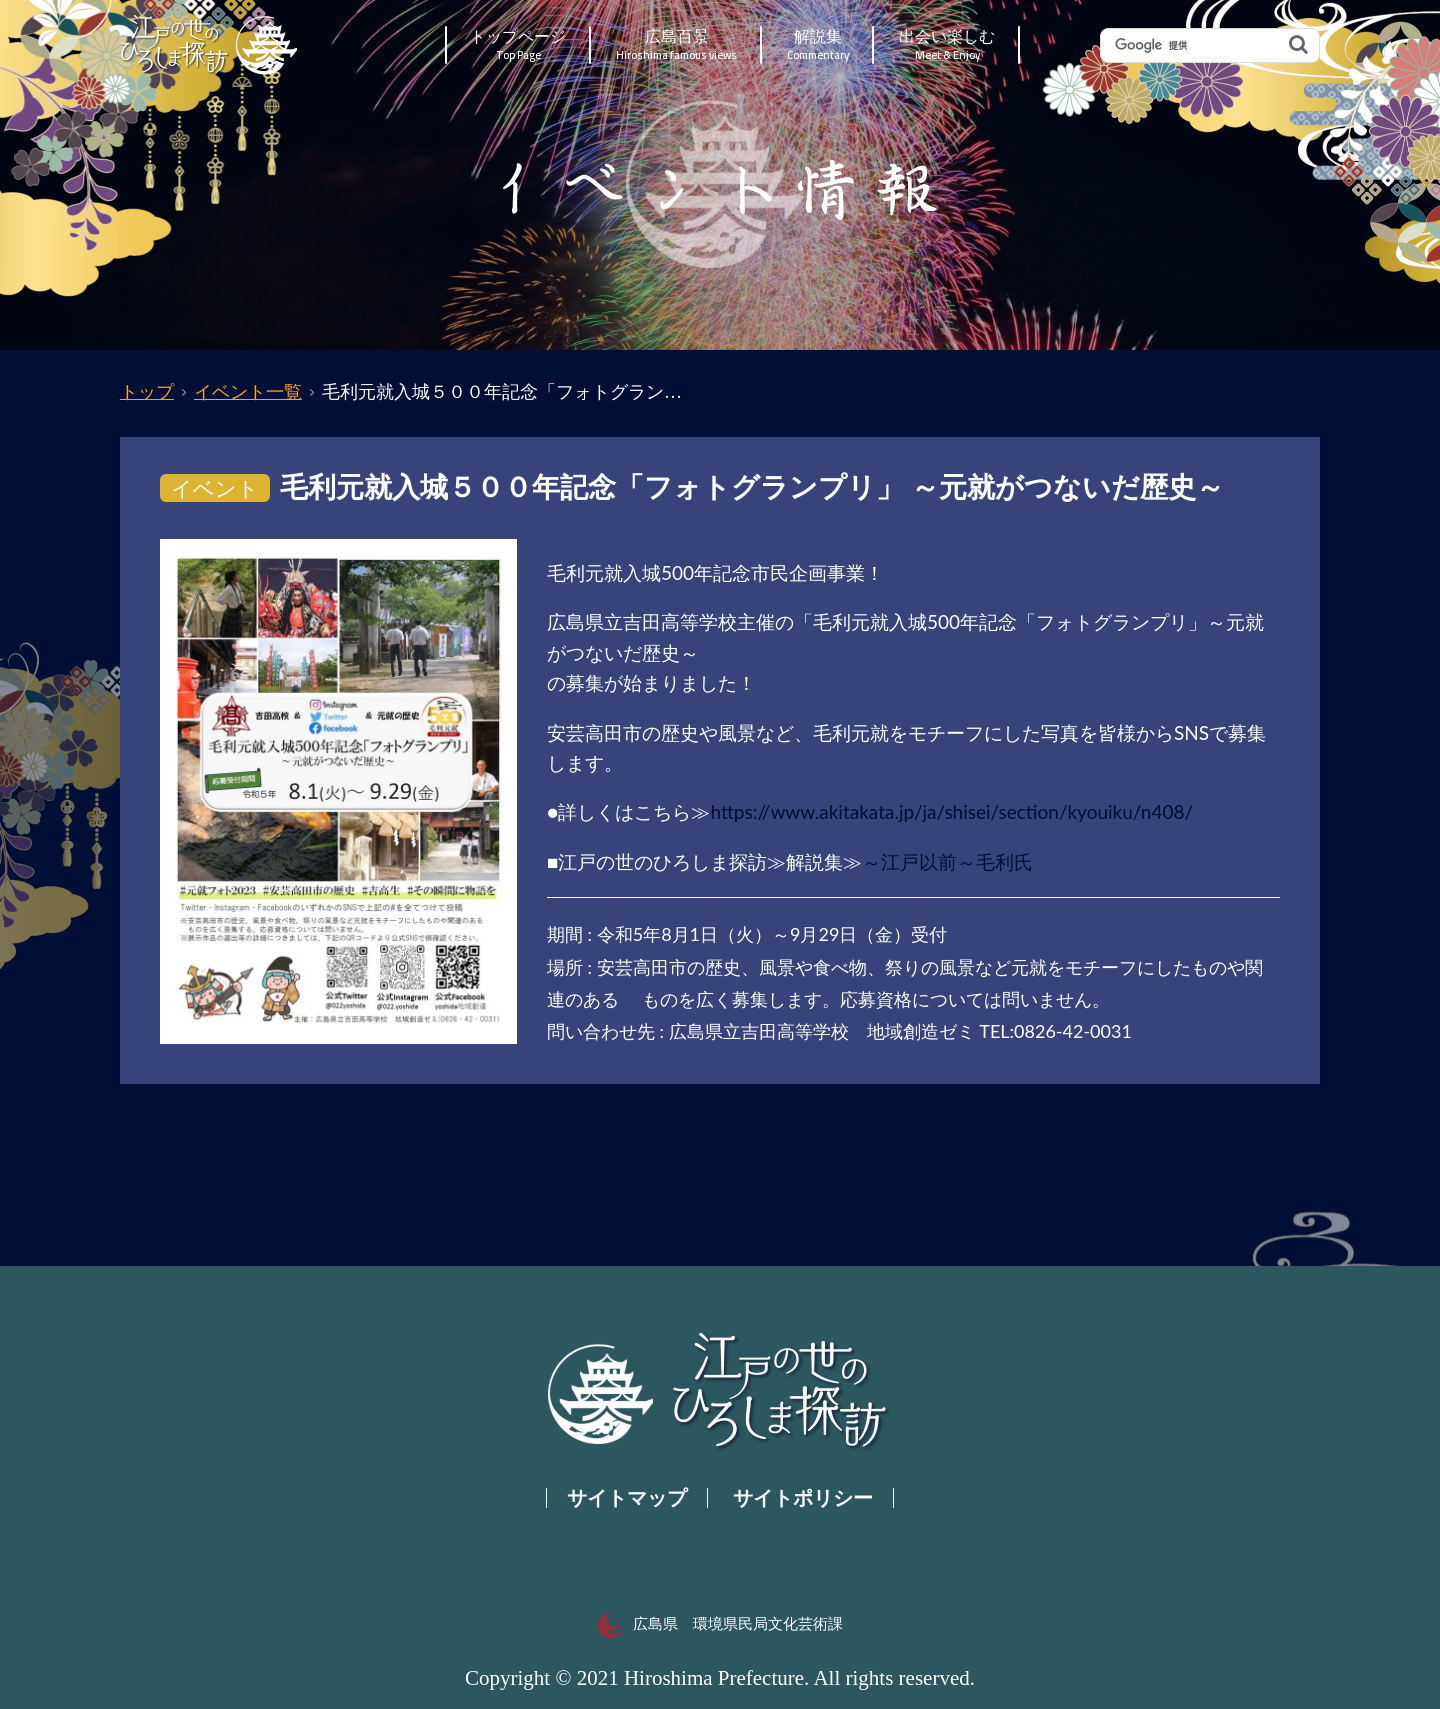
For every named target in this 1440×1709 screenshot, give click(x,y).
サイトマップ (627, 1498)
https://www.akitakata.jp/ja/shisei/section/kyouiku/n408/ (951, 811)
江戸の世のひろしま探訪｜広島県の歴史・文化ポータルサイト (210, 45)
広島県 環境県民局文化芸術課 (720, 1624)
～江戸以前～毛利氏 (947, 861)
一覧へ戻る (250, 1195)
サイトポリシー (803, 1498)
